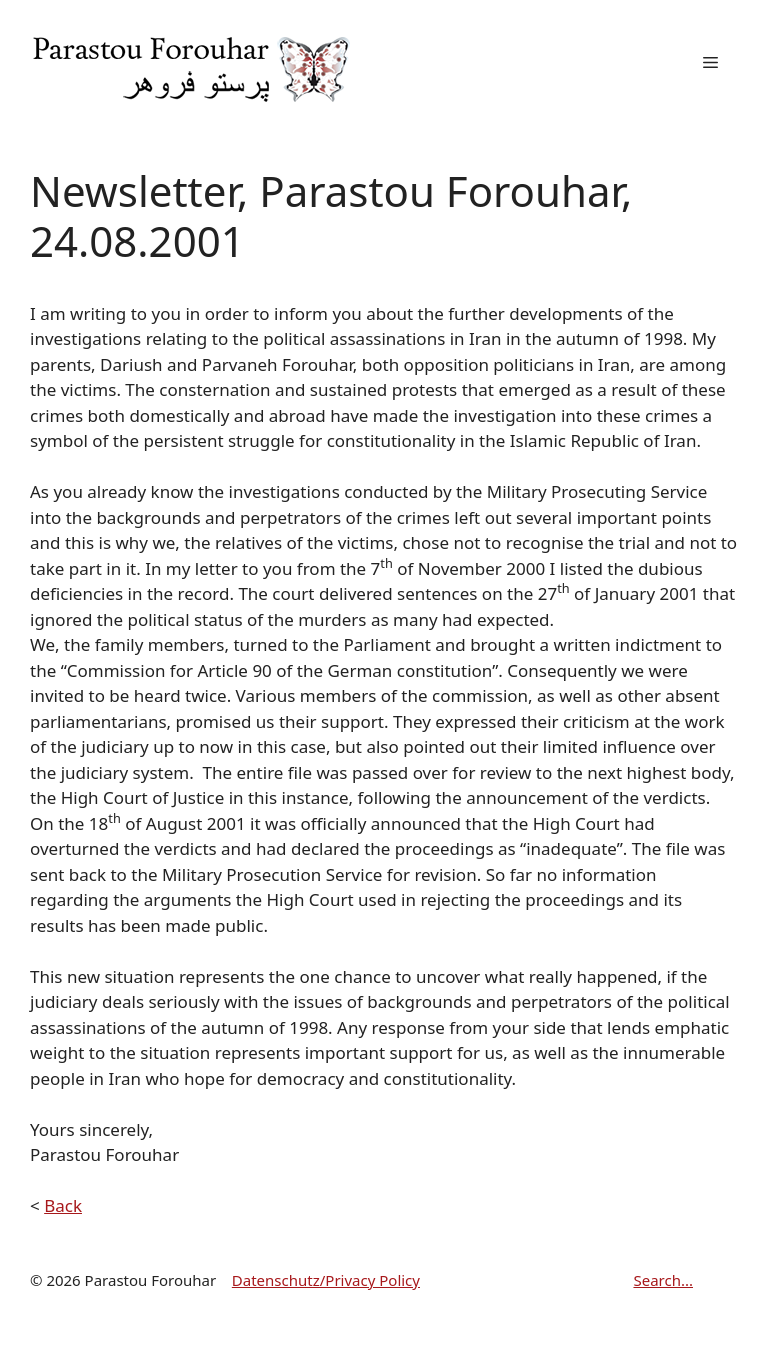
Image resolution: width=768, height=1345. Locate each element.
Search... (663, 1280)
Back (63, 1205)
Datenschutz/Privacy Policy (326, 1280)
